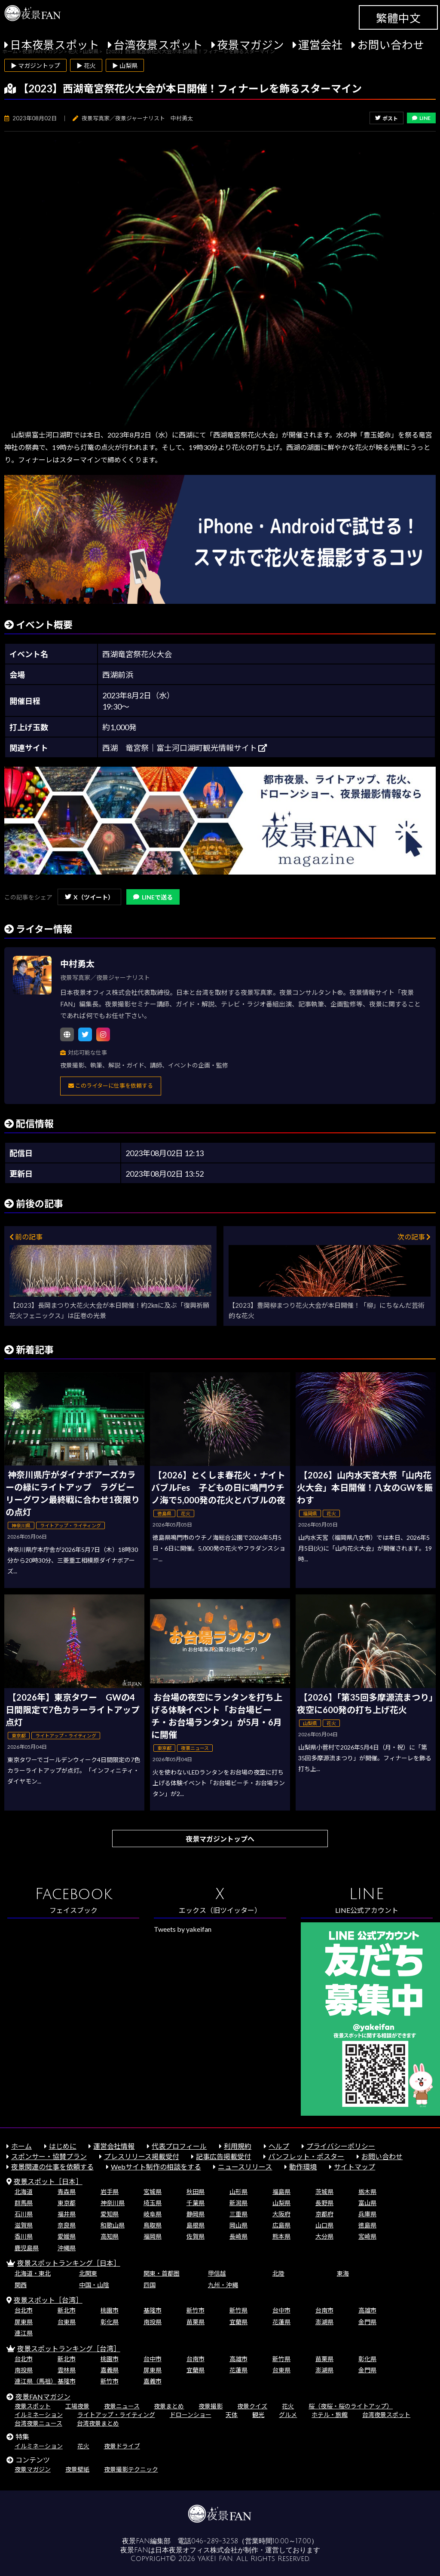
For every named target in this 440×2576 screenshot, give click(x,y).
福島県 (281, 2191)
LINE (421, 118)
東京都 (67, 2202)
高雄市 (367, 2310)
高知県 (110, 2236)
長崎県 (238, 2236)
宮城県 (153, 2191)
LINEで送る (153, 897)
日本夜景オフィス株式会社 (196, 2550)
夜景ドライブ (122, 2446)
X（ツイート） (89, 897)
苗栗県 (195, 2321)
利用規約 (237, 2146)
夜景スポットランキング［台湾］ (68, 2348)
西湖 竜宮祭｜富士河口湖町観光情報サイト (184, 748)
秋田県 (195, 2191)
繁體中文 (398, 18)
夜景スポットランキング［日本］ (68, 2263)
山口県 (324, 2225)
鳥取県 (153, 2225)
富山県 (367, 2202)
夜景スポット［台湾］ (48, 2300)
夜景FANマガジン (42, 2396)
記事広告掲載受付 (223, 2156)
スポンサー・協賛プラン (49, 2156)
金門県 (367, 2321)
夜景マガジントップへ (220, 1839)
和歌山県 (113, 2225)
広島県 (281, 2225)
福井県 (67, 2214)
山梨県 (281, 2202)
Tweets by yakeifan (182, 1929)
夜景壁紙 (77, 2469)
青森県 (67, 2191)
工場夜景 (77, 2406)
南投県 (153, 2321)
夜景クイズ (252, 2406)
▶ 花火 (86, 65)
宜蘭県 (238, 2321)
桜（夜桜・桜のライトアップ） (351, 2406)
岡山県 (238, 2225)
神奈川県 (113, 2202)
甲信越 (217, 2273)
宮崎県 (367, 2236)
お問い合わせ (390, 44)
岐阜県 (153, 2214)
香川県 (24, 2236)
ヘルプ (279, 2146)
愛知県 (110, 2214)
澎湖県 (324, 2321)
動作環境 (303, 2167)
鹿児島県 (27, 2248)
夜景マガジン (250, 44)
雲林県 (67, 2370)
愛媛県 (67, 2236)
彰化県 (110, 2321)
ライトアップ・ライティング (116, 2414)
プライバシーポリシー (340, 2146)
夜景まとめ (169, 2406)
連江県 (24, 2333)
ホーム (21, 2146)
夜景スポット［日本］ (48, 2181)
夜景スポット (33, 2406)
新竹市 (195, 2310)
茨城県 (324, 2191)
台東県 (67, 2321)
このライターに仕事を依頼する (110, 1085)
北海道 (24, 2191)
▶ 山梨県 (125, 65)
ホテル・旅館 (330, 2414)
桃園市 (110, 2310)
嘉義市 (153, 2381)
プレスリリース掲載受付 (141, 2156)
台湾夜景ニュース (38, 2423)
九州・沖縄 (223, 2284)
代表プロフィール (179, 2146)
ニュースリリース (245, 2167)
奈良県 (67, 2225)
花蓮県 (281, 2321)
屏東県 (24, 2321)
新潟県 (238, 2202)
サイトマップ (354, 2167)
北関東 (88, 2273)
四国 (150, 2284)
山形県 (238, 2191)
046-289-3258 (214, 2541)
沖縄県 (67, 2248)
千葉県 (195, 2202)
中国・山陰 (94, 2284)
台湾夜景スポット (158, 44)
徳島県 (367, 2225)
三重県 (238, 2214)
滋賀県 (24, 2225)
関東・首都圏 (162, 2273)
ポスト (386, 118)
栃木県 (367, 2191)
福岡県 (153, 2236)
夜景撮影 (211, 2406)
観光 (258, 2414)
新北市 (67, 2310)
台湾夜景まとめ (98, 2423)
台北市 (24, 2310)
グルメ (288, 2414)
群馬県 (24, 2202)
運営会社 (320, 44)
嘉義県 (110, 2370)
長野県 (324, 2202)
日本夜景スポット (54, 44)
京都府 (324, 2214)
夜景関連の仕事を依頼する (52, 2167)
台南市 (324, 2310)
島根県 (195, 2225)
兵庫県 (367, 2214)
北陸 (278, 2273)
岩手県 (110, 2191)
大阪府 (281, 2214)
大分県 (324, 2236)
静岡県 (195, 2214)
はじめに (62, 2146)
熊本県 (281, 2236)
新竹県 (238, 2310)
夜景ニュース (122, 2406)
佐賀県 (195, 2236)
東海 (343, 2273)
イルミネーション (39, 2414)
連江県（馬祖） (36, 2381)
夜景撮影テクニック (131, 2469)
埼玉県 (153, 2202)
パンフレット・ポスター (306, 2156)
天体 (232, 2414)
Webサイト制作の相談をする (156, 2167)
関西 (21, 2284)
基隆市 (153, 2310)
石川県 (24, 2214)
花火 (288, 2406)
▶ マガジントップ (35, 65)
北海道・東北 (33, 2273)
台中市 (281, 2310)
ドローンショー (190, 2414)
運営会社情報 (113, 2146)
